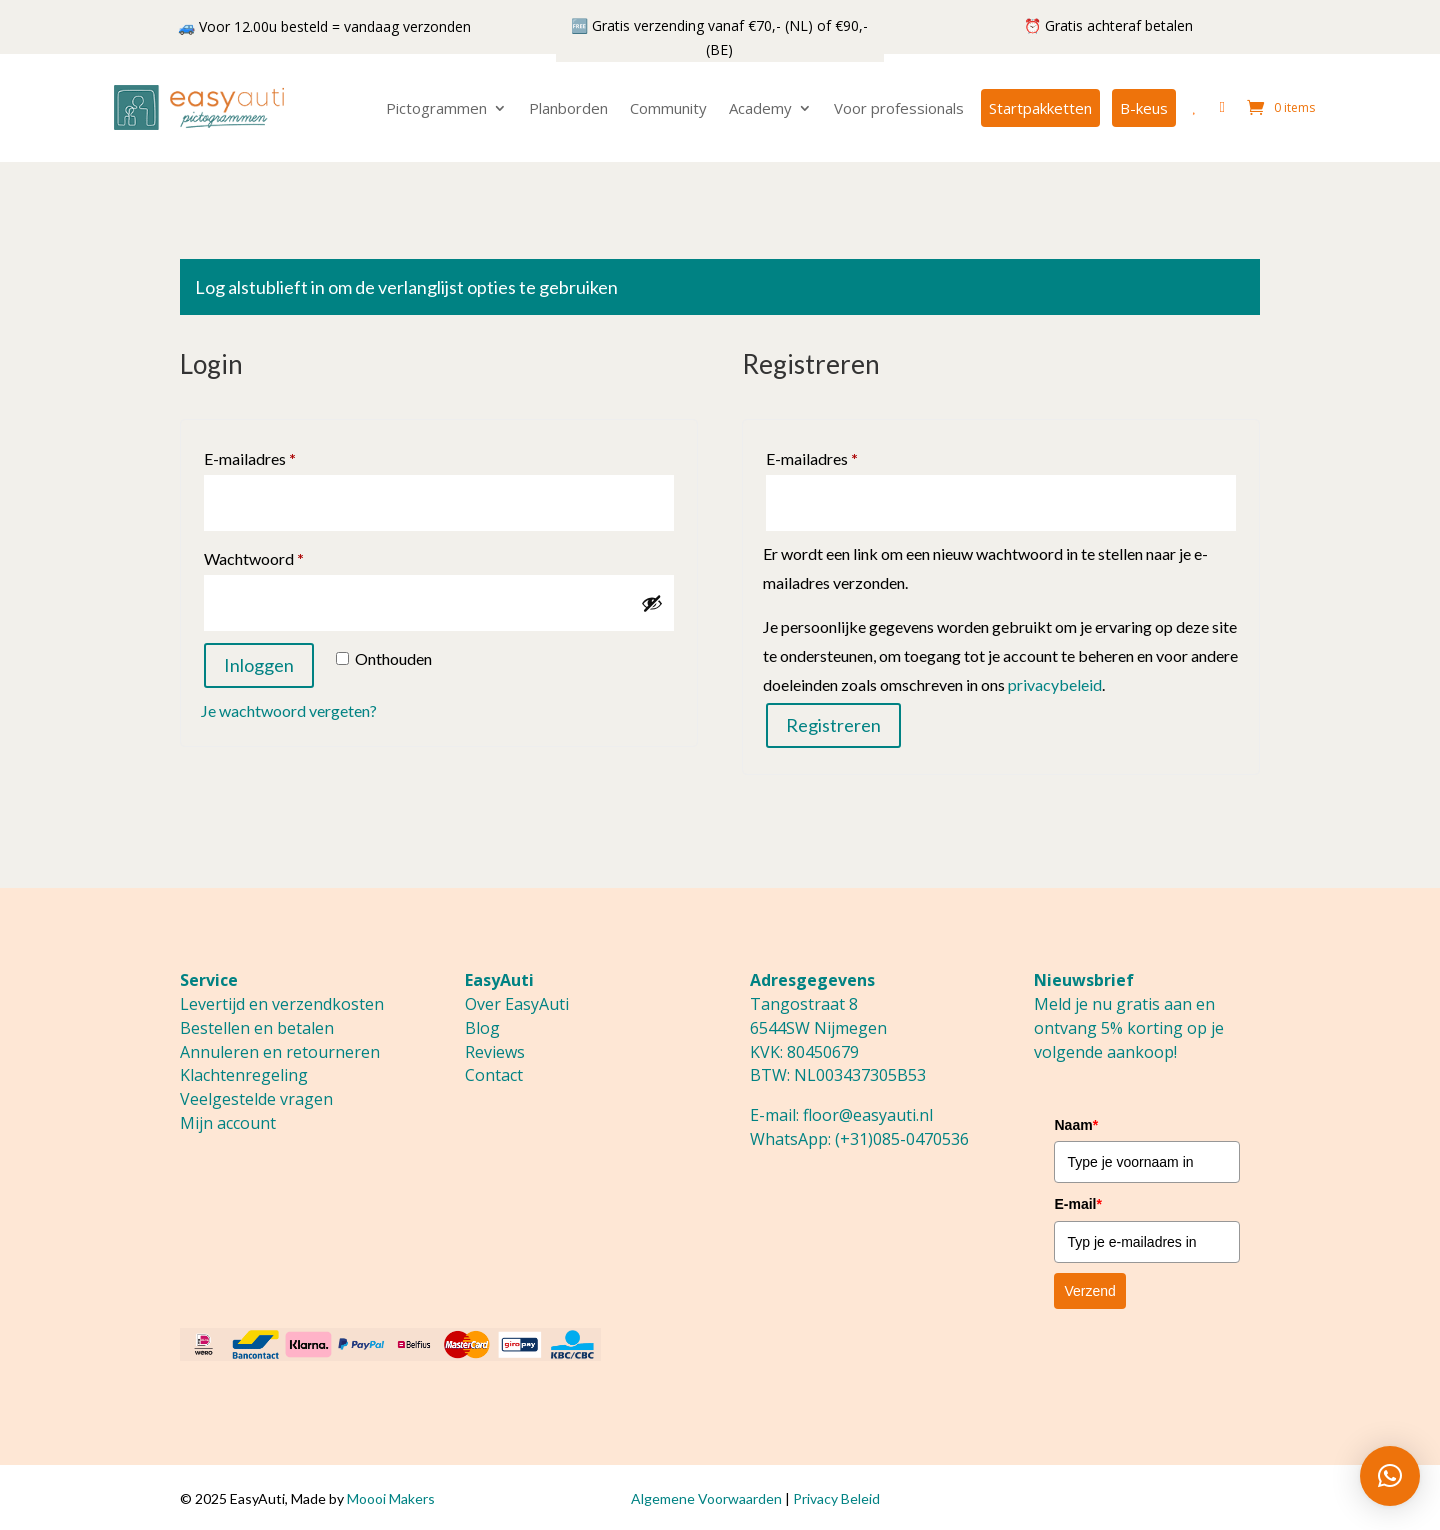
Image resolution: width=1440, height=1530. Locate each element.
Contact (494, 1075)
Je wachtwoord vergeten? (289, 710)
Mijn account (228, 1123)
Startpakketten (1040, 108)
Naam (1076, 1125)
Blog (482, 1028)
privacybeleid (1055, 684)
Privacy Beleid (836, 1498)
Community (668, 108)
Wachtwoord (278, 555)
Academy (760, 108)
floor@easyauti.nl (868, 1115)
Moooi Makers (391, 1498)
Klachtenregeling (244, 1075)
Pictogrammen (436, 108)
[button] (1390, 1476)
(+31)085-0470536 (902, 1139)
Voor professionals (899, 108)
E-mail (1077, 1204)
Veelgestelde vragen (256, 1099)
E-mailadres (274, 455)
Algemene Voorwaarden (706, 1498)
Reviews (495, 1052)
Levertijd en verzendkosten (282, 1004)
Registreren (833, 725)
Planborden (568, 108)
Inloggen (259, 665)
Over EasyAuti (517, 1004)
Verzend (1089, 1291)
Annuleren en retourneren (280, 1052)
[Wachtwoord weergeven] (652, 603)
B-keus (1144, 108)
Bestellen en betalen (257, 1028)
